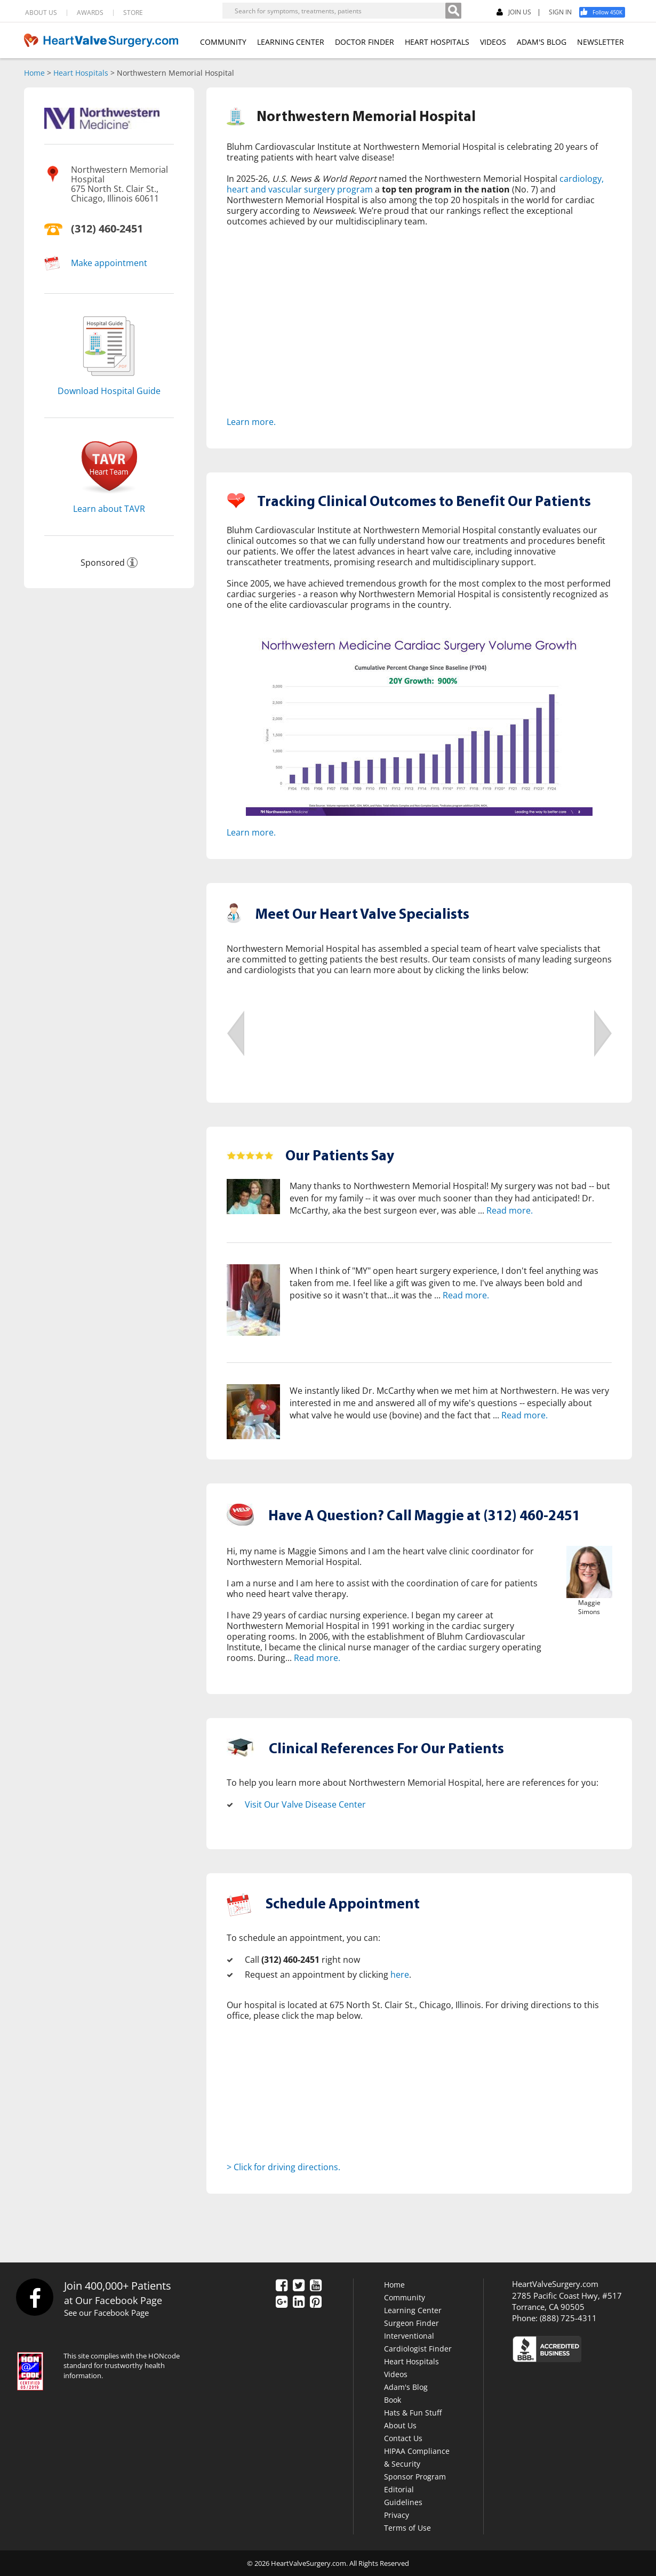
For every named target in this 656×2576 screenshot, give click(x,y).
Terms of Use (407, 2527)
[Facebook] (606, 12)
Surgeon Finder (411, 2322)
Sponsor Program (415, 2476)
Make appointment (109, 263)
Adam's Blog (406, 2386)
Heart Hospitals (80, 73)
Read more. (509, 1210)
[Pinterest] (316, 2302)
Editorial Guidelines (403, 2495)
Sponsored (103, 562)
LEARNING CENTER (290, 42)
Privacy (396, 2514)
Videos (395, 2374)
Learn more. (251, 422)
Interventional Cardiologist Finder (418, 2341)
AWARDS (90, 13)
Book (392, 2399)
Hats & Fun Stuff (413, 2412)
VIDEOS (493, 42)
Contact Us (403, 2438)
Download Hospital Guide (109, 391)
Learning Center (413, 2310)
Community (404, 2297)
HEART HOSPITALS (437, 42)
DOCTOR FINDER (364, 42)
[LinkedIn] (299, 2302)
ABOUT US (41, 13)
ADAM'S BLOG (541, 42)
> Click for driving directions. (283, 2167)
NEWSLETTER (600, 42)
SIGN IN (560, 12)
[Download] (109, 378)
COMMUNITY (223, 42)
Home (34, 73)
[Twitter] (299, 2286)
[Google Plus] (281, 2302)
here (399, 1974)
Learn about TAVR (109, 509)
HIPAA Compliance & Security (417, 2456)
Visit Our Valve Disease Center (305, 1804)
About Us (400, 2425)
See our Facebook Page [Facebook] (106, 2312)
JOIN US (514, 12)
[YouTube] (316, 2286)
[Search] (453, 11)
